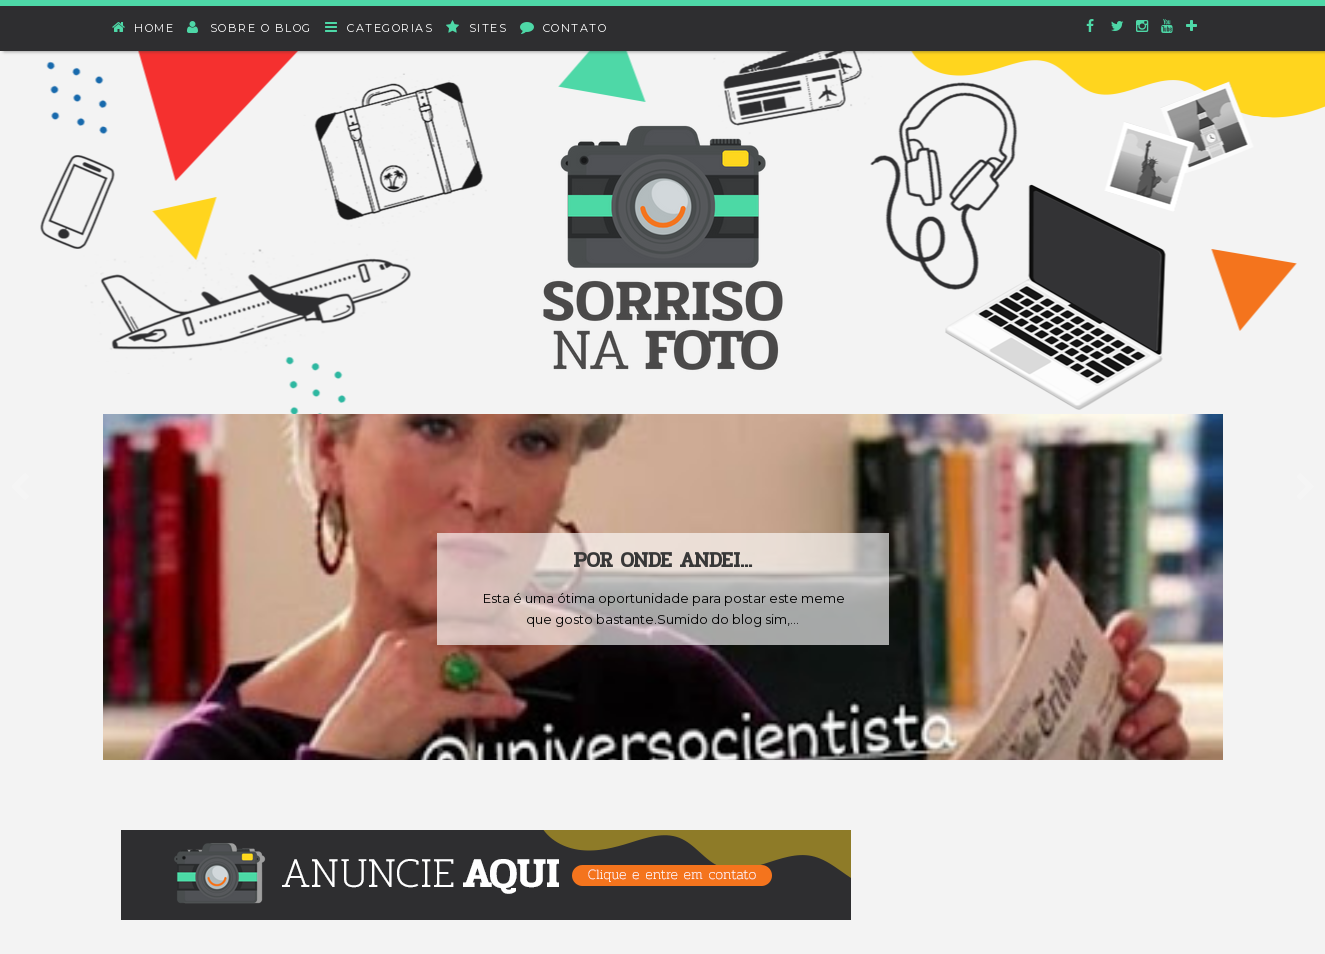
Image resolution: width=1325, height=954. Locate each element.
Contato (564, 27)
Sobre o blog (250, 27)
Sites (477, 27)
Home (144, 27)
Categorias (380, 27)
